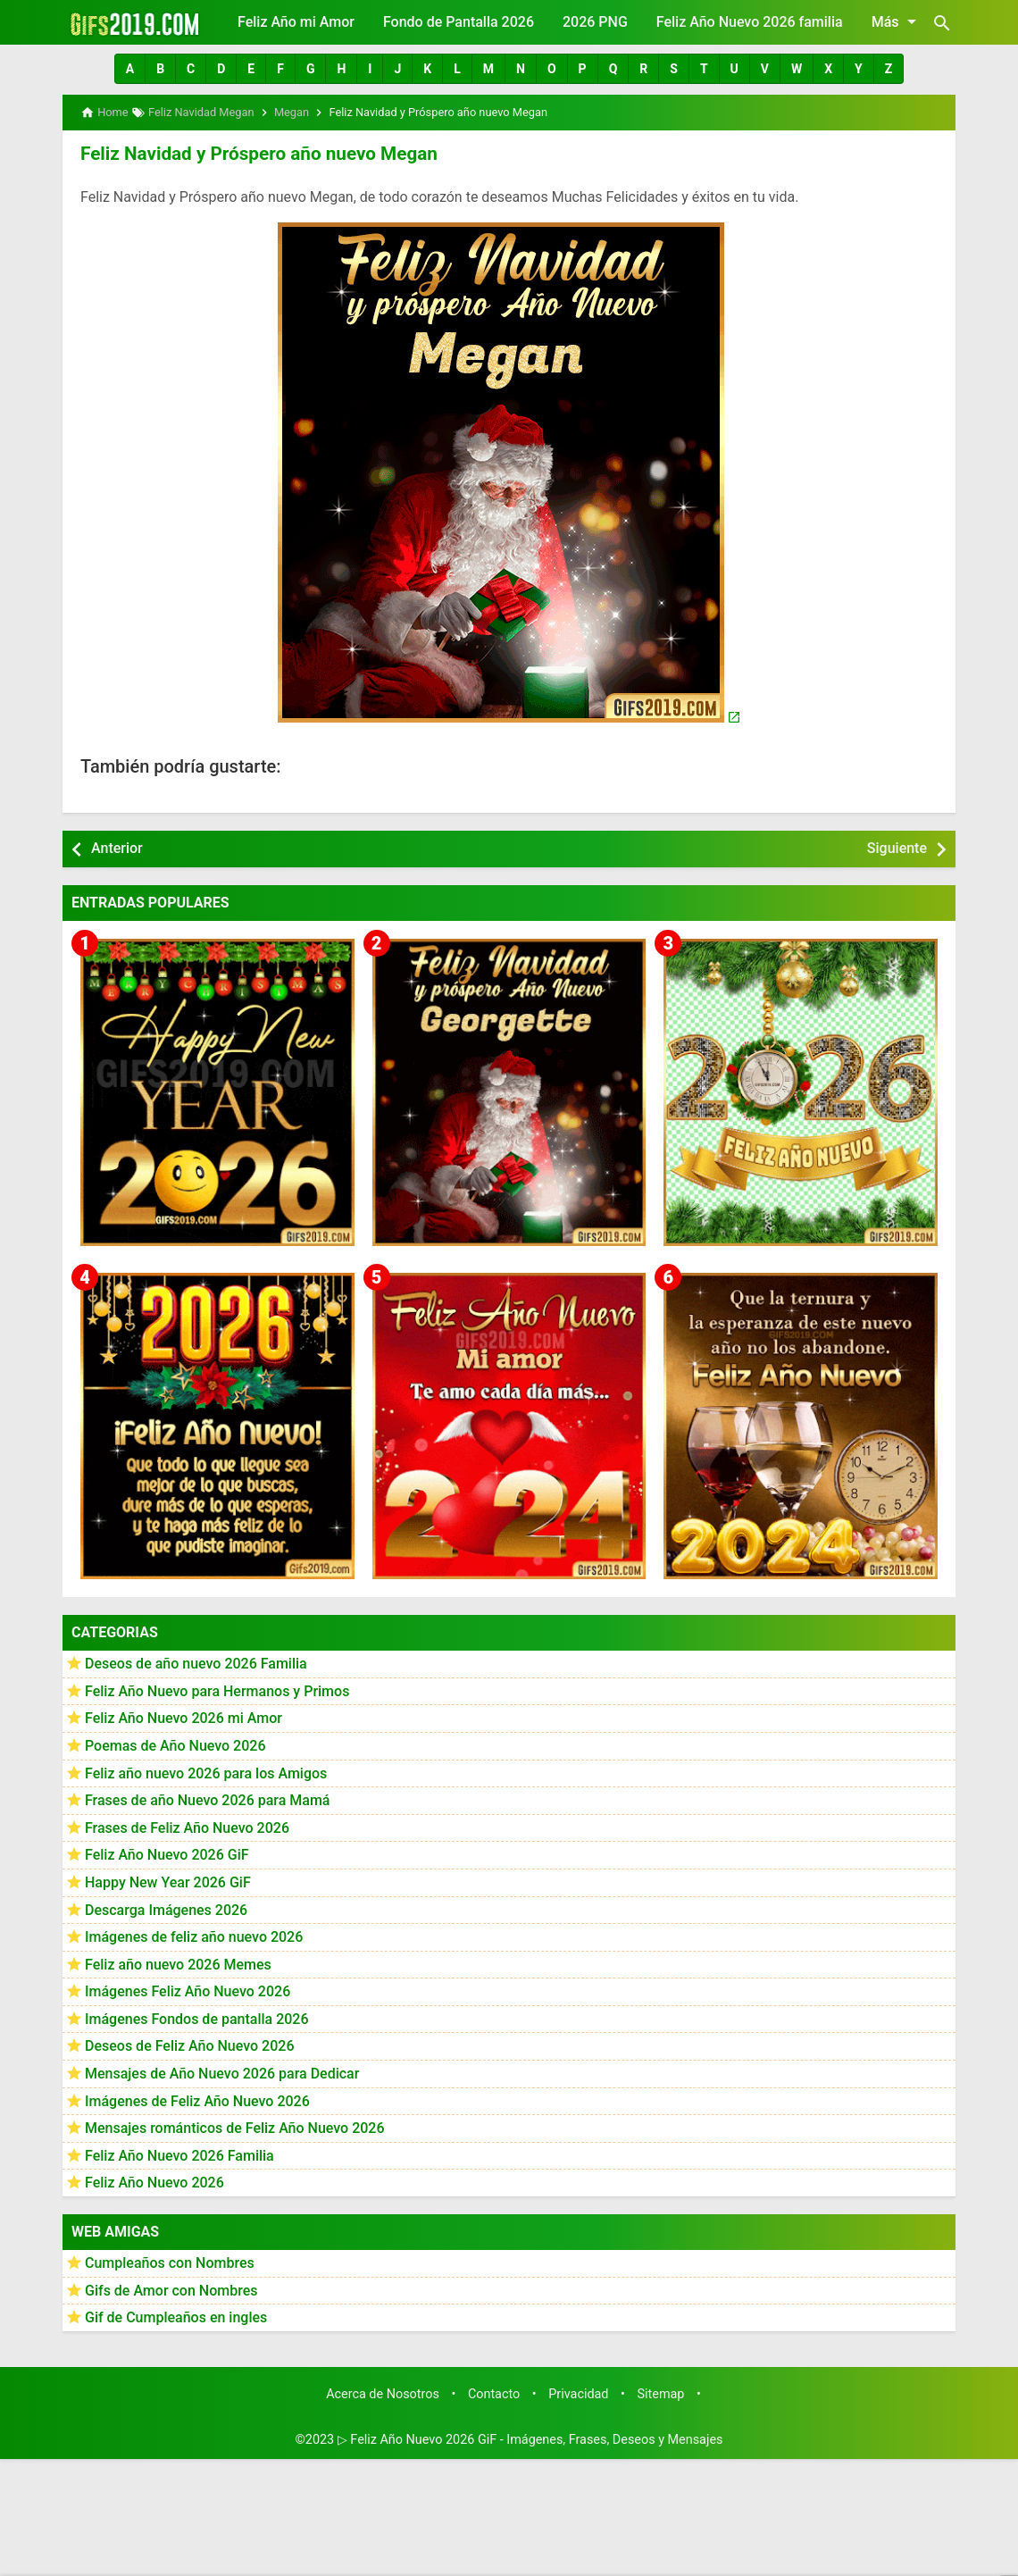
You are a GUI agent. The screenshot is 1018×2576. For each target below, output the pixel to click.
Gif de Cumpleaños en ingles (176, 2316)
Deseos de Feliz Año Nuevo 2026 (189, 2045)
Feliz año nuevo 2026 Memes (178, 1962)
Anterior (117, 847)
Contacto (494, 2392)
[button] (130, 69)
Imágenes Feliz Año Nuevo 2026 (187, 1990)
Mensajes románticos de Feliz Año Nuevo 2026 (235, 2127)
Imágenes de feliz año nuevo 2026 (194, 1936)
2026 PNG (595, 21)
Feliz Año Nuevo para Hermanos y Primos (217, 1689)
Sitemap (661, 2392)
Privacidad (578, 2392)
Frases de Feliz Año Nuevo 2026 (187, 1826)
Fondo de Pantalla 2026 (458, 21)
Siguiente (897, 847)
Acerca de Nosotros (382, 2392)
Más (897, 21)
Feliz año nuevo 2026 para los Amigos (206, 1771)
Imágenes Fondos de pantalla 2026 (197, 2017)
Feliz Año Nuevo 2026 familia (749, 21)
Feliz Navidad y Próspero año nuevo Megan (253, 152)
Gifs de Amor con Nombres (171, 2288)
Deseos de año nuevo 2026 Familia (196, 1662)
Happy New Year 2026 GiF (168, 1880)
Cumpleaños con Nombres (169, 2262)
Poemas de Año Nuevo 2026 (175, 1743)
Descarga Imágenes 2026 (166, 1908)
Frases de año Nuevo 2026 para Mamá (207, 1799)
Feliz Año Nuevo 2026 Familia (179, 2153)
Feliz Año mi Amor (296, 21)
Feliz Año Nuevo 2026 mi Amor (183, 1717)
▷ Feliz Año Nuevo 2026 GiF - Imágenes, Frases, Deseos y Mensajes (530, 2438)
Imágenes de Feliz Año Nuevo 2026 (197, 2099)
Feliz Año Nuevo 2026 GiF (167, 1853)
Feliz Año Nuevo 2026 (154, 2181)
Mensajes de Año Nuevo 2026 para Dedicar (222, 2072)
